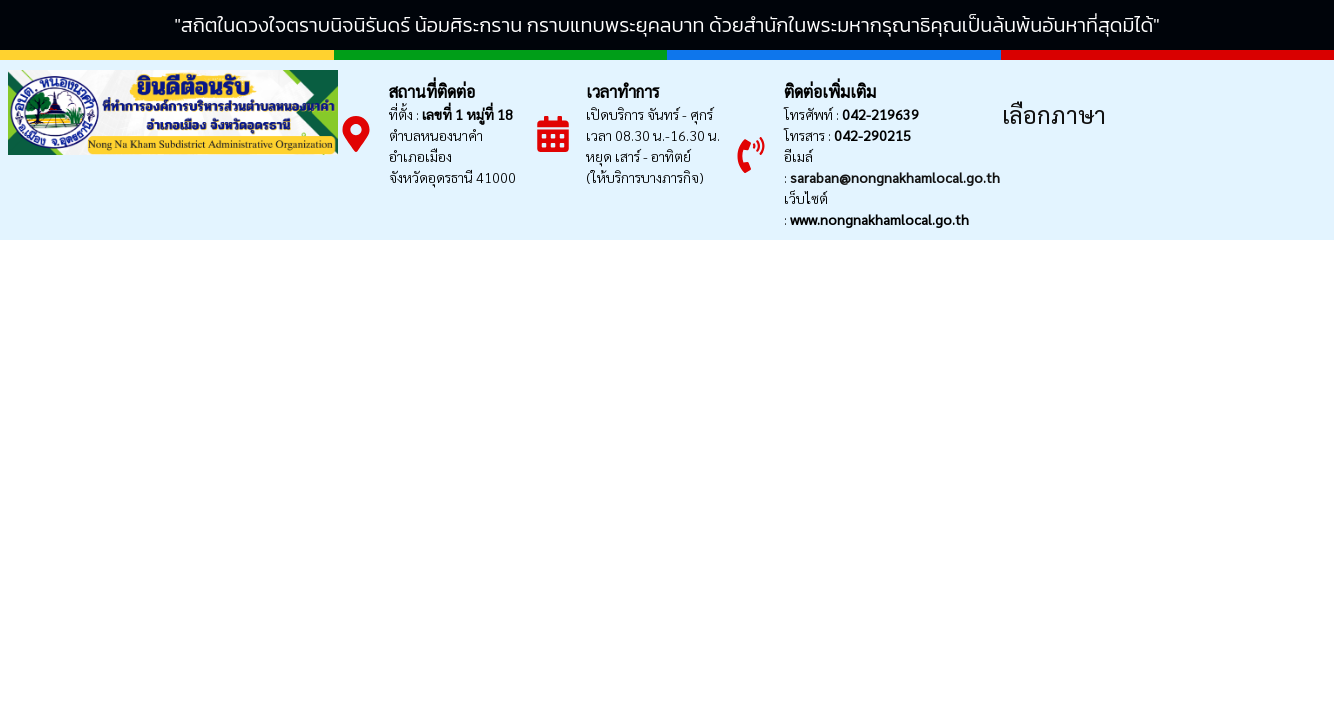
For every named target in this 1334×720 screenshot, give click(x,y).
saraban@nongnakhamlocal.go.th (895, 177)
